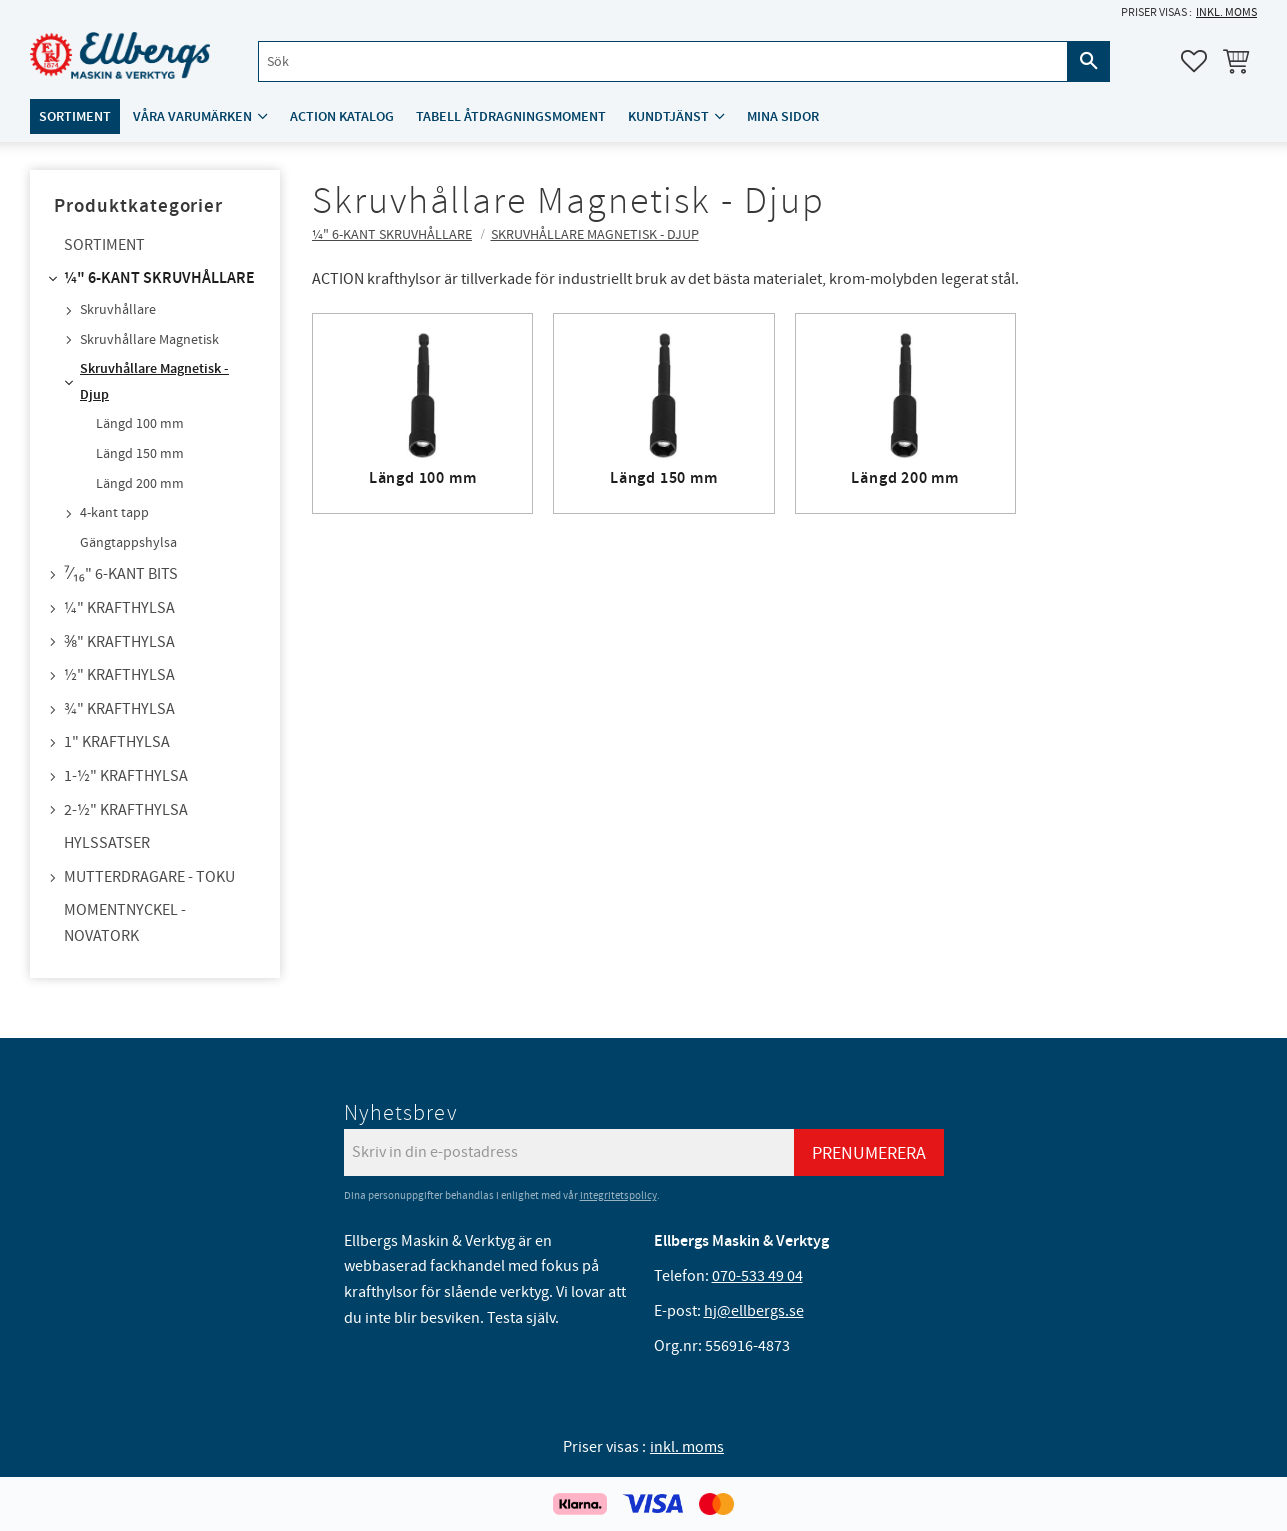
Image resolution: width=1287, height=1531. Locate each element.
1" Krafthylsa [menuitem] (117, 742)
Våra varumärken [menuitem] (192, 116)
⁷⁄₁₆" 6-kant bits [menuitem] (121, 574)
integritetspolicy (618, 1195)
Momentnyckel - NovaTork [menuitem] (125, 923)
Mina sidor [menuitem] (783, 116)
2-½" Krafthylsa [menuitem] (126, 810)
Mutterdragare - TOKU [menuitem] (149, 877)
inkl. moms (1226, 12)
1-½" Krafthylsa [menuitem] (126, 776)
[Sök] (1089, 61)
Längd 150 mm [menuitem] (140, 454)
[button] (1194, 61)
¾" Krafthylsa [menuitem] (119, 709)
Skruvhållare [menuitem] (118, 310)
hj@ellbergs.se (754, 1311)
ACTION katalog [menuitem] (342, 116)
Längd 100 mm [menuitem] (140, 424)
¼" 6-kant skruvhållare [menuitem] (159, 278)
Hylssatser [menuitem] (107, 843)
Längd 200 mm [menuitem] (140, 484)
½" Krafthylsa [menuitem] (119, 675)
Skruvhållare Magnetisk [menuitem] (149, 340)
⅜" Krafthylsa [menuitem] (119, 642)
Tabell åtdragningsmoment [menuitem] (511, 116)
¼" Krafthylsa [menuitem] (119, 608)
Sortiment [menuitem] (75, 116)
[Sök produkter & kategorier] (663, 61)
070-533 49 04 (757, 1276)
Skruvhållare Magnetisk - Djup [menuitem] (154, 382)
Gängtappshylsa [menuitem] (128, 543)
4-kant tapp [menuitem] (114, 513)
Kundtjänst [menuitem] (668, 116)
